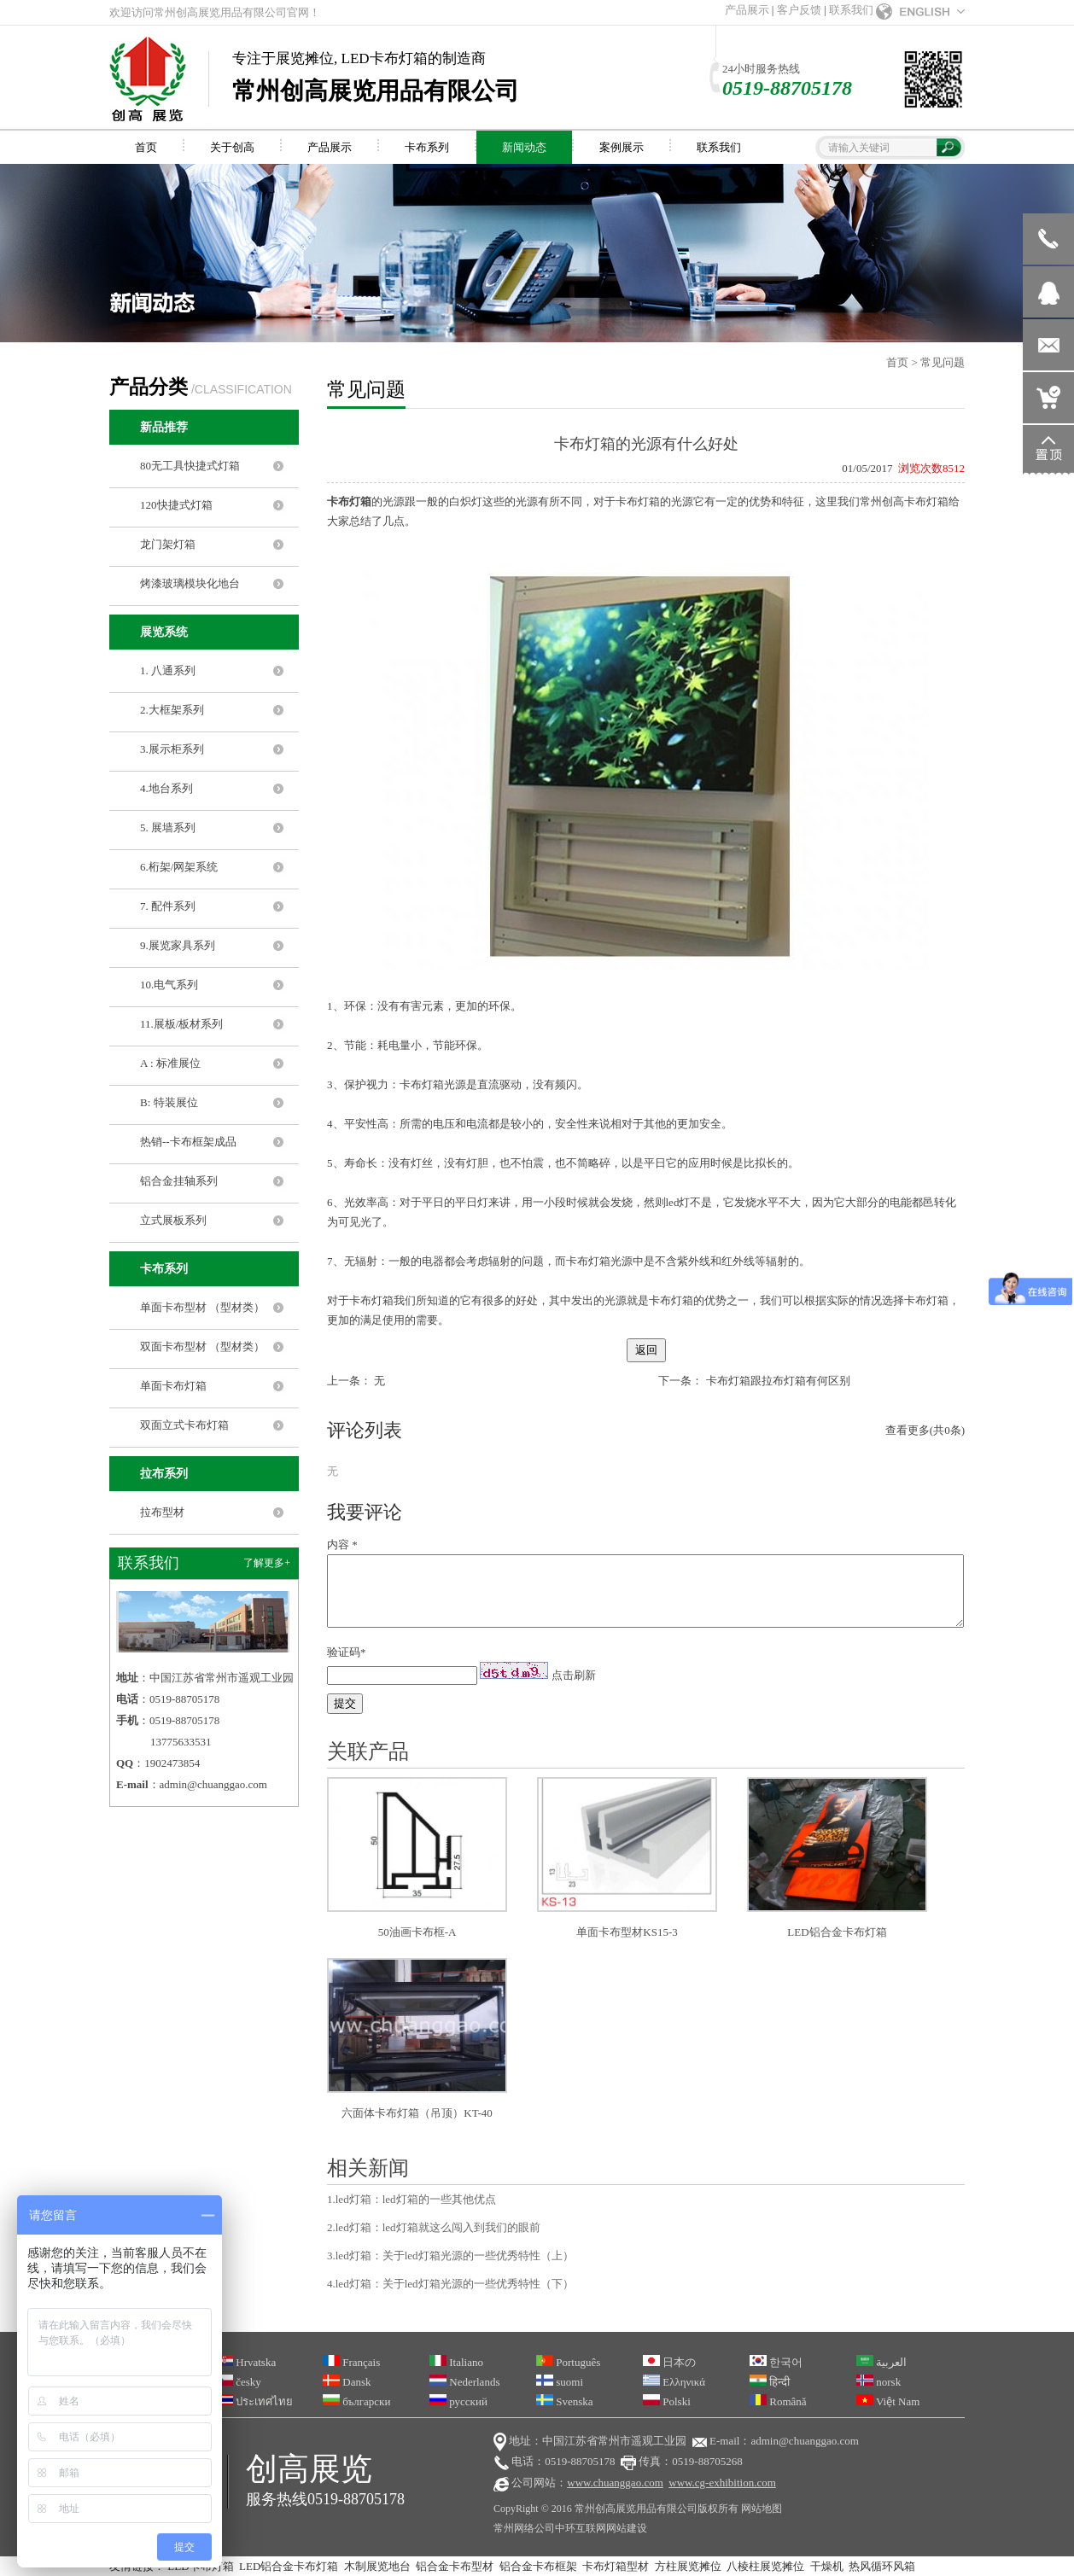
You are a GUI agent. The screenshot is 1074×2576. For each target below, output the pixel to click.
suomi (559, 2381)
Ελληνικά (674, 2381)
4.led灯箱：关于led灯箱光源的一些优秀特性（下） (450, 2283)
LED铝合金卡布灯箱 (836, 1932)
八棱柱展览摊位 (765, 2566)
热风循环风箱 (882, 2566)
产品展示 (747, 9)
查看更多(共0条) (925, 1430)
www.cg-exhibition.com (722, 2482)
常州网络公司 (524, 2528)
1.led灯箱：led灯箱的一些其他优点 (411, 2199)
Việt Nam (887, 2401)
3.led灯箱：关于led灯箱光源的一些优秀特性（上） (450, 2255)
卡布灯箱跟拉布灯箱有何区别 (778, 1380)
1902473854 (172, 1763)
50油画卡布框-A (417, 1932)
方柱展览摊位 (688, 2566)
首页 (897, 362)
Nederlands (464, 2381)
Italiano (456, 2362)
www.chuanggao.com (615, 2482)
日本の (669, 2362)
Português (568, 2362)
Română (778, 2401)
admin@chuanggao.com (213, 1784)
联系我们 (851, 9)
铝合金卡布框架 (538, 2566)
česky (238, 2381)
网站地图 (761, 2509)
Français (351, 2362)
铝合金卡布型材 (454, 2566)
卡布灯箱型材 (615, 2566)
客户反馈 (799, 9)
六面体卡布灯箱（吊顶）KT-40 (416, 2113)
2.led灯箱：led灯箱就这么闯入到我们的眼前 (433, 2227)
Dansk (347, 2381)
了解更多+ (266, 1563)
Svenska (564, 2401)
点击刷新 (574, 1675)
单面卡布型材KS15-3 (626, 1932)
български (356, 2401)
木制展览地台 (377, 2566)
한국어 (776, 2362)
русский (458, 2401)
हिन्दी (770, 2381)
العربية (881, 2362)
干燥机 (826, 2566)
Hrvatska (246, 2362)
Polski (667, 2401)
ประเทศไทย (254, 2401)
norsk (878, 2381)
